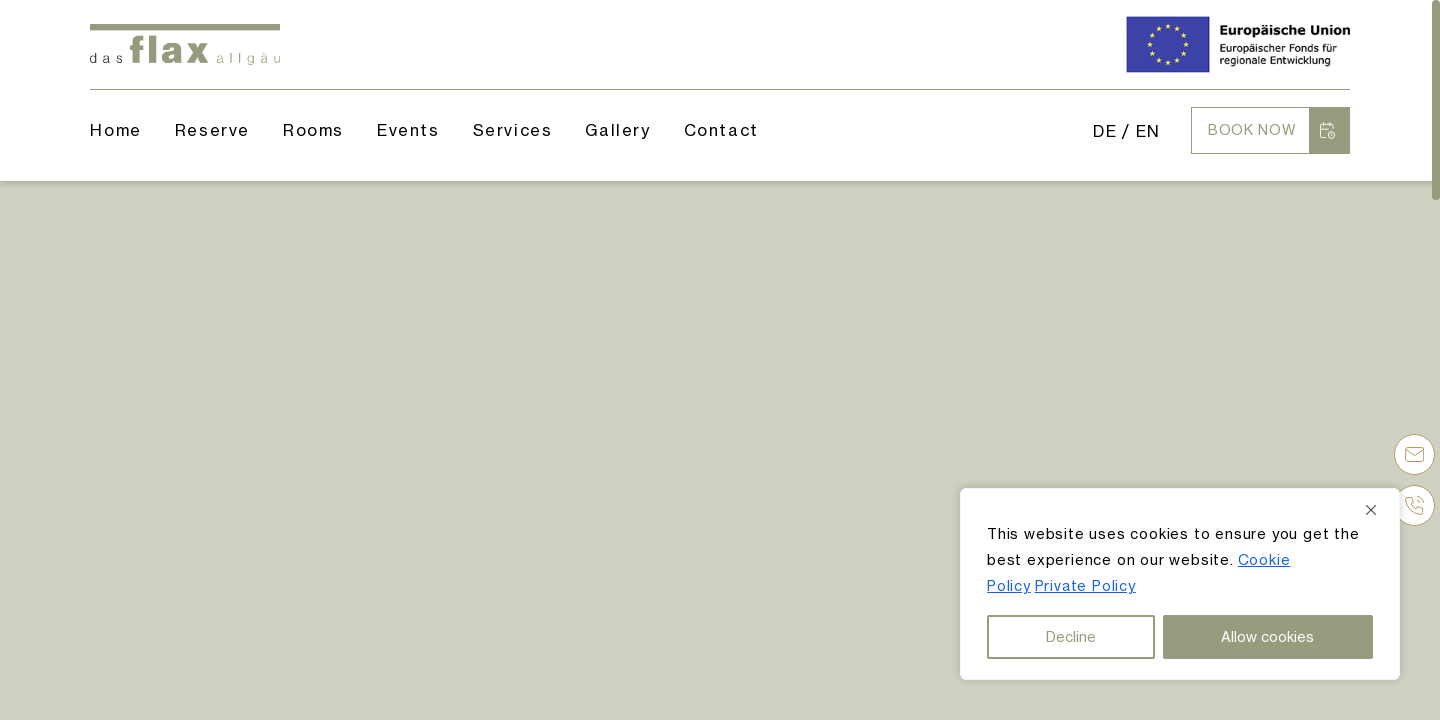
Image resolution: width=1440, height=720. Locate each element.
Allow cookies (1267, 636)
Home (115, 130)
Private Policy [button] (1085, 585)
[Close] (1378, 510)
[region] (1180, 584)
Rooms (313, 130)
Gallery (617, 130)
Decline (1071, 636)
